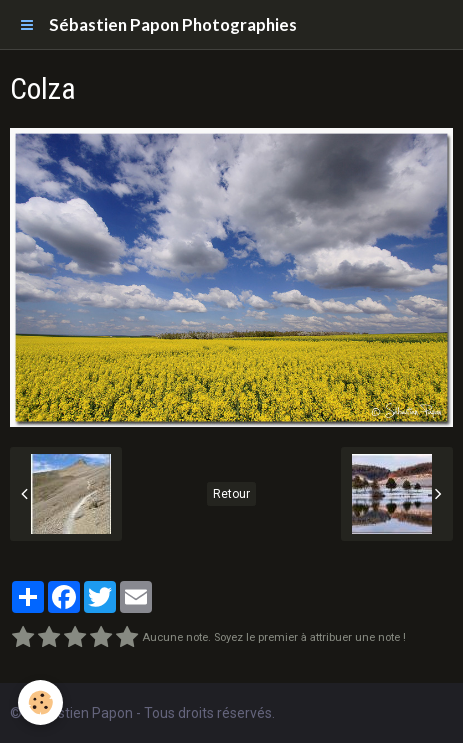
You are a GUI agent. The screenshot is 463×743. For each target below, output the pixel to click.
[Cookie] (40, 702)
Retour (231, 494)
